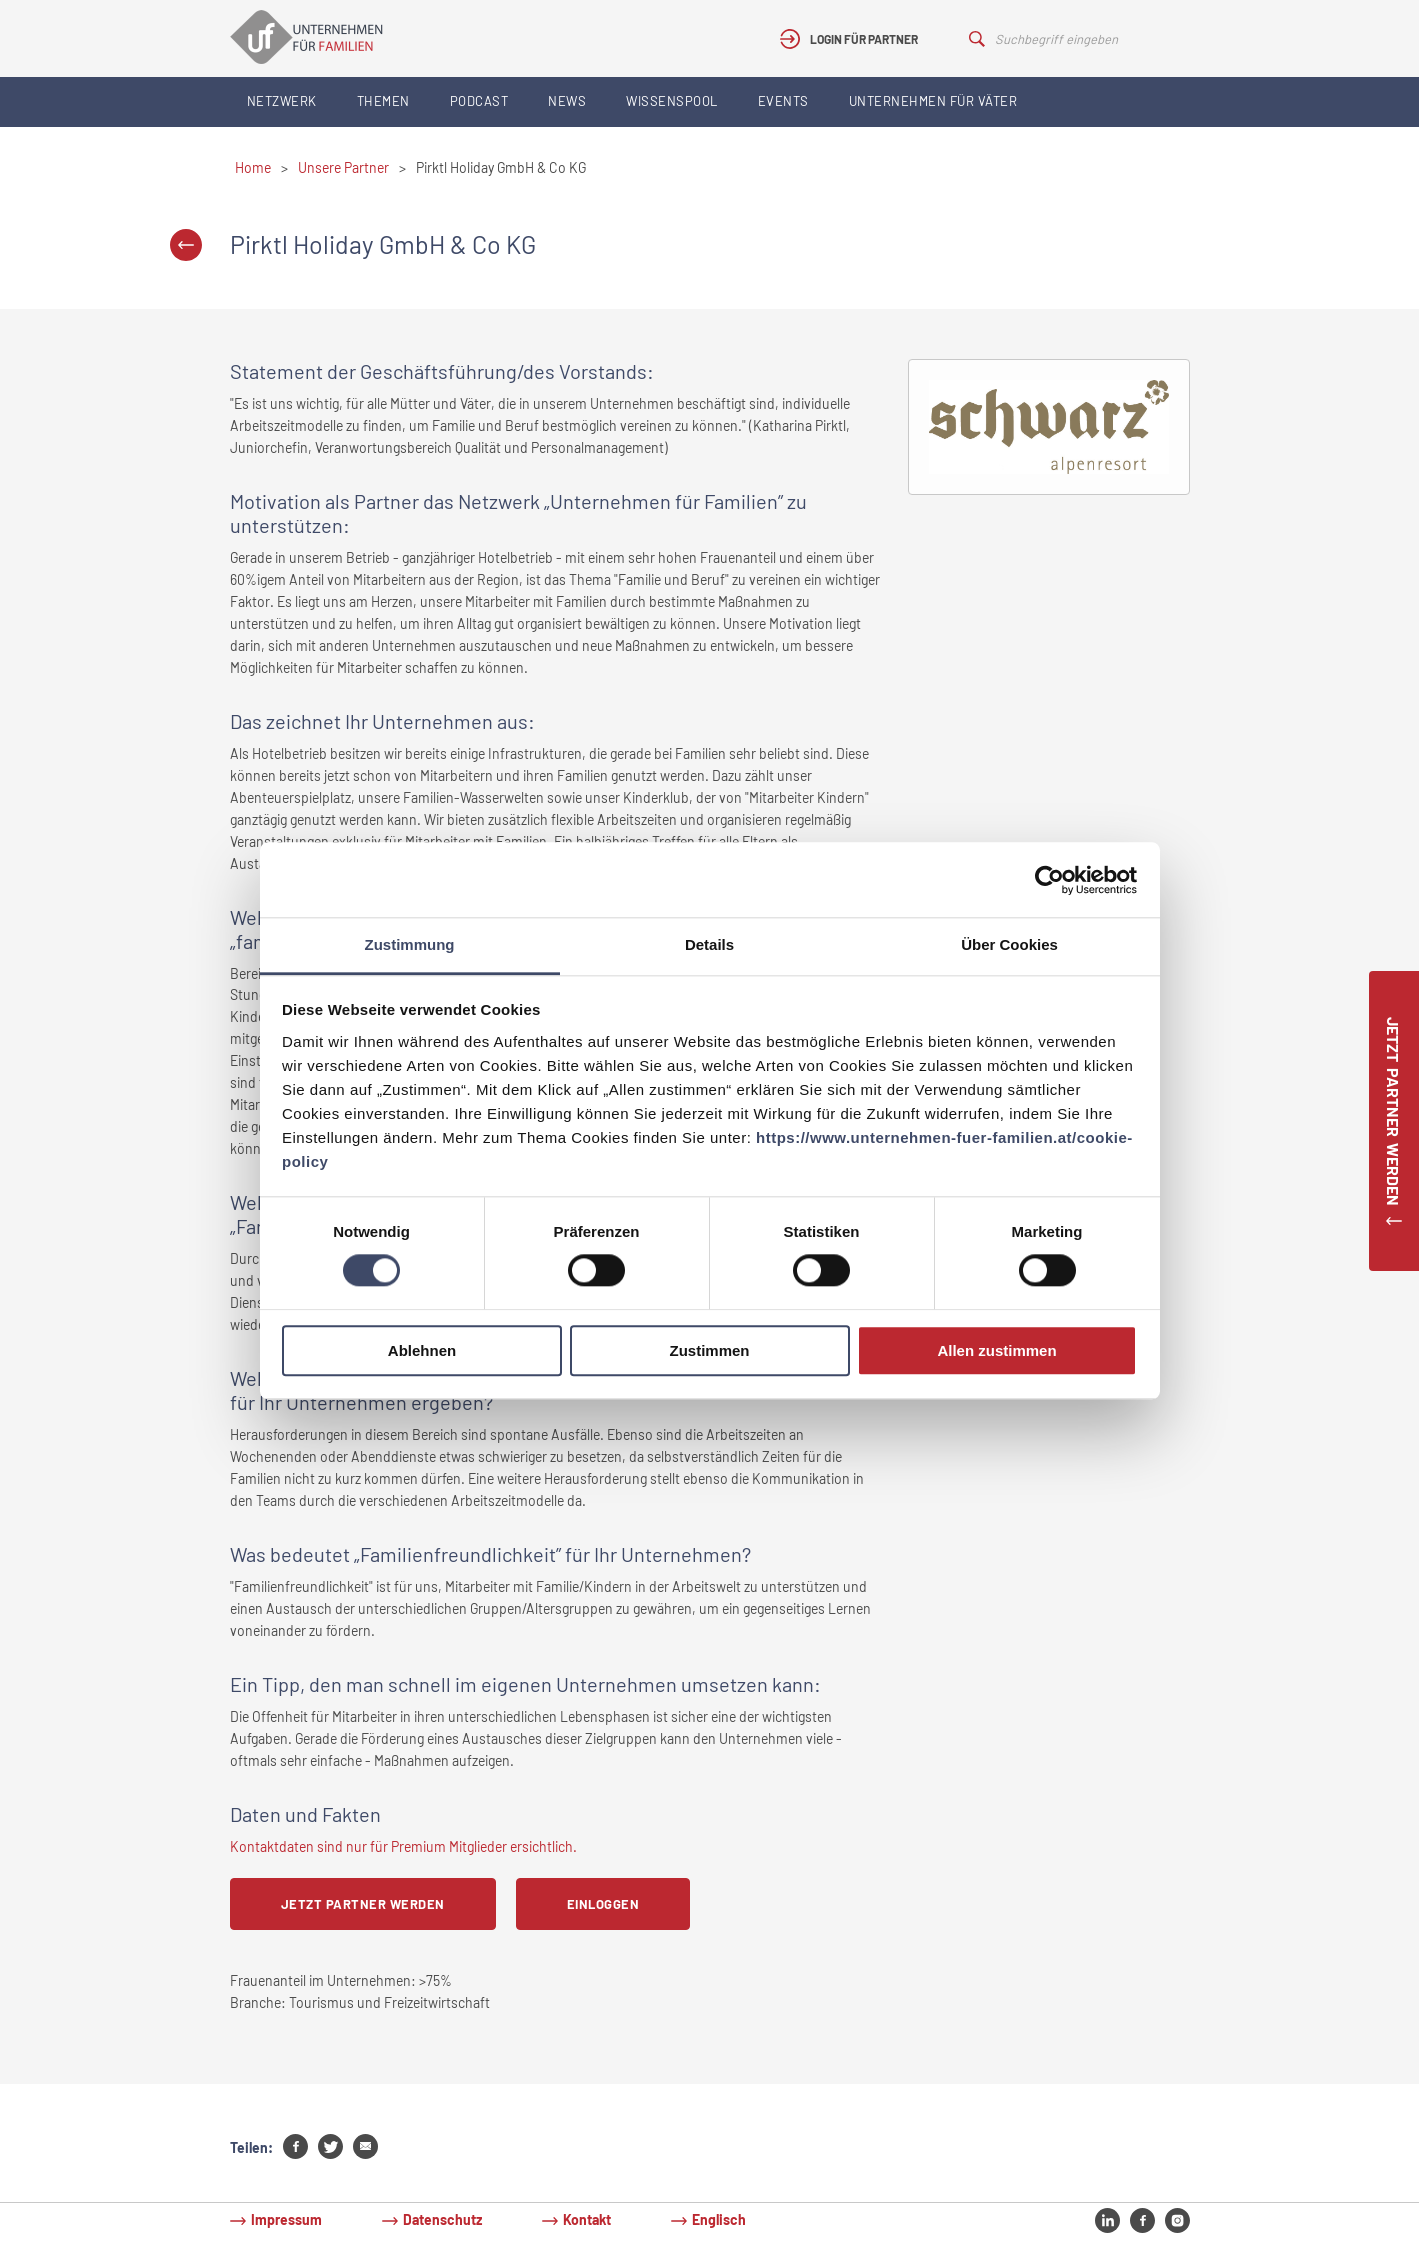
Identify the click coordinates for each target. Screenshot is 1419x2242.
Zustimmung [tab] (410, 944)
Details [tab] (709, 944)
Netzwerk (282, 101)
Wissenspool (672, 101)
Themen (383, 101)
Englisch (719, 2219)
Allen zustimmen (996, 1350)
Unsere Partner (343, 167)
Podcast (479, 101)
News (567, 101)
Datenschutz (442, 2219)
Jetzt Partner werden (363, 1904)
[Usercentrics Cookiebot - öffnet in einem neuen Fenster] (1049, 880)
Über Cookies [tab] (1009, 944)
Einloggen (603, 1904)
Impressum (286, 2219)
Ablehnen (422, 1350)
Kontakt (587, 2219)
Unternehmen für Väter (933, 101)
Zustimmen (709, 1350)
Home (253, 167)
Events (783, 101)
